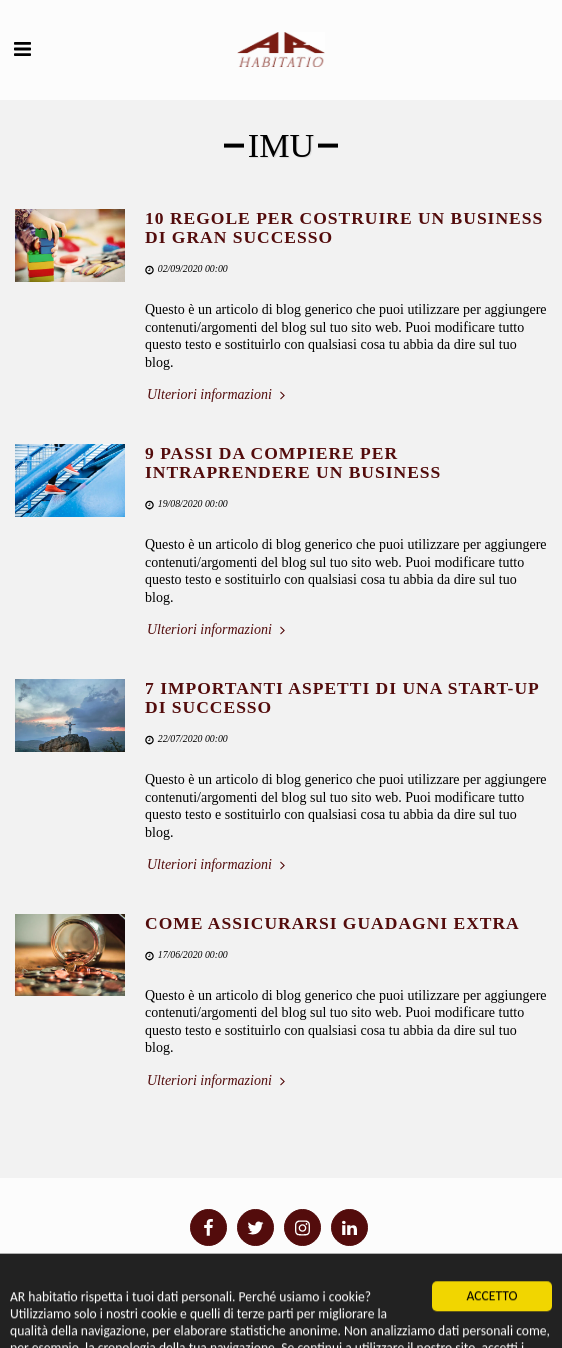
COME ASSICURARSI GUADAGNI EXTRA (332, 923)
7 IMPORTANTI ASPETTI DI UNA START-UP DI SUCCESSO (342, 697)
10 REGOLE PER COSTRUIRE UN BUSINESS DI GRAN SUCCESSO (344, 227)
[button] (22, 49)
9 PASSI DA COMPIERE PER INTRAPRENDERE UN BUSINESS (293, 462)
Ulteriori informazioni (218, 394)
